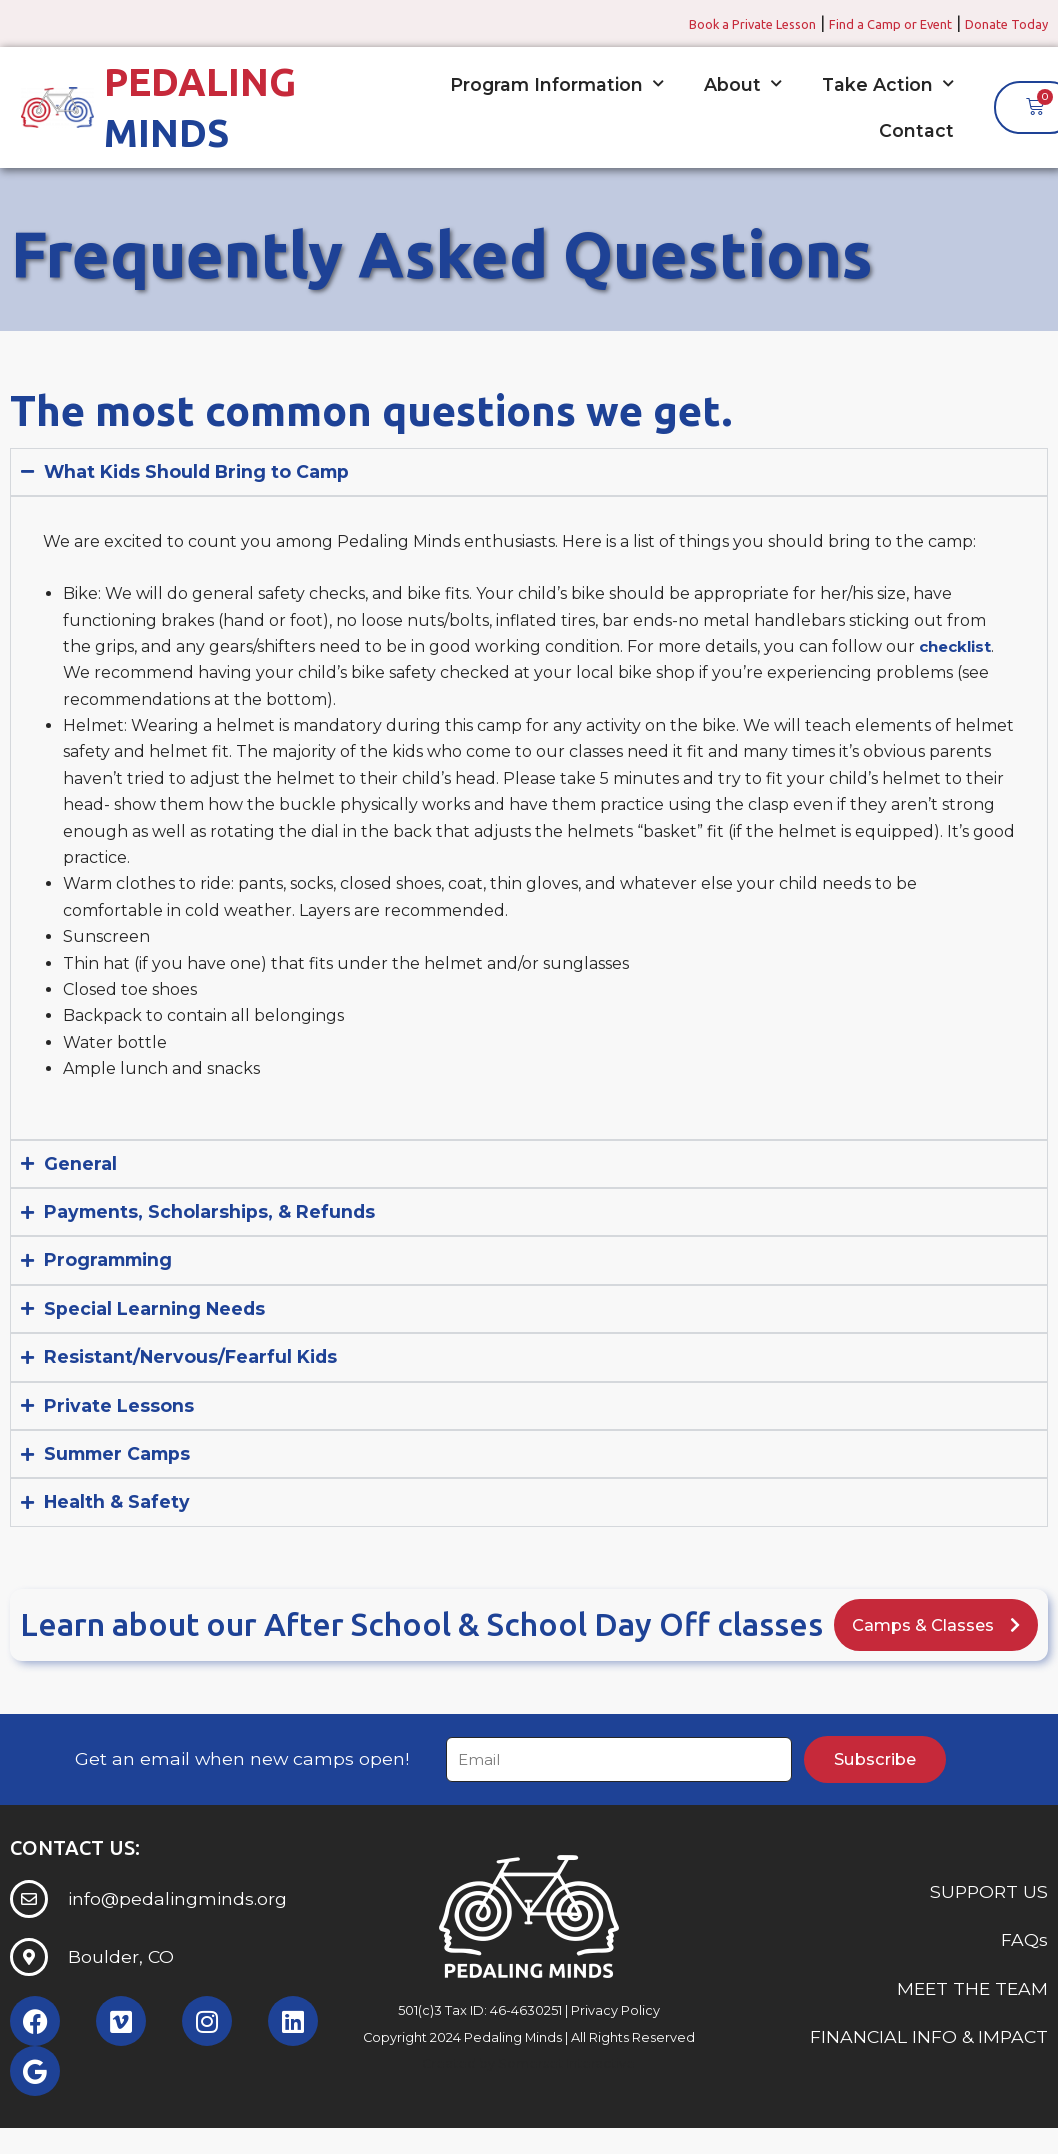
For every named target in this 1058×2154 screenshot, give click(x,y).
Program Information (557, 84)
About (743, 84)
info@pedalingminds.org (177, 1930)
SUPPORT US (989, 1923)
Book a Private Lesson (684, 23)
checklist (958, 646)
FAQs (1024, 1971)
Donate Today (996, 23)
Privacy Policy (615, 2042)
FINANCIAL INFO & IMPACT (929, 2068)
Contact (916, 129)
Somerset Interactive (566, 2095)
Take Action (888, 84)
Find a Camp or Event (854, 23)
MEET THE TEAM (972, 2019)
